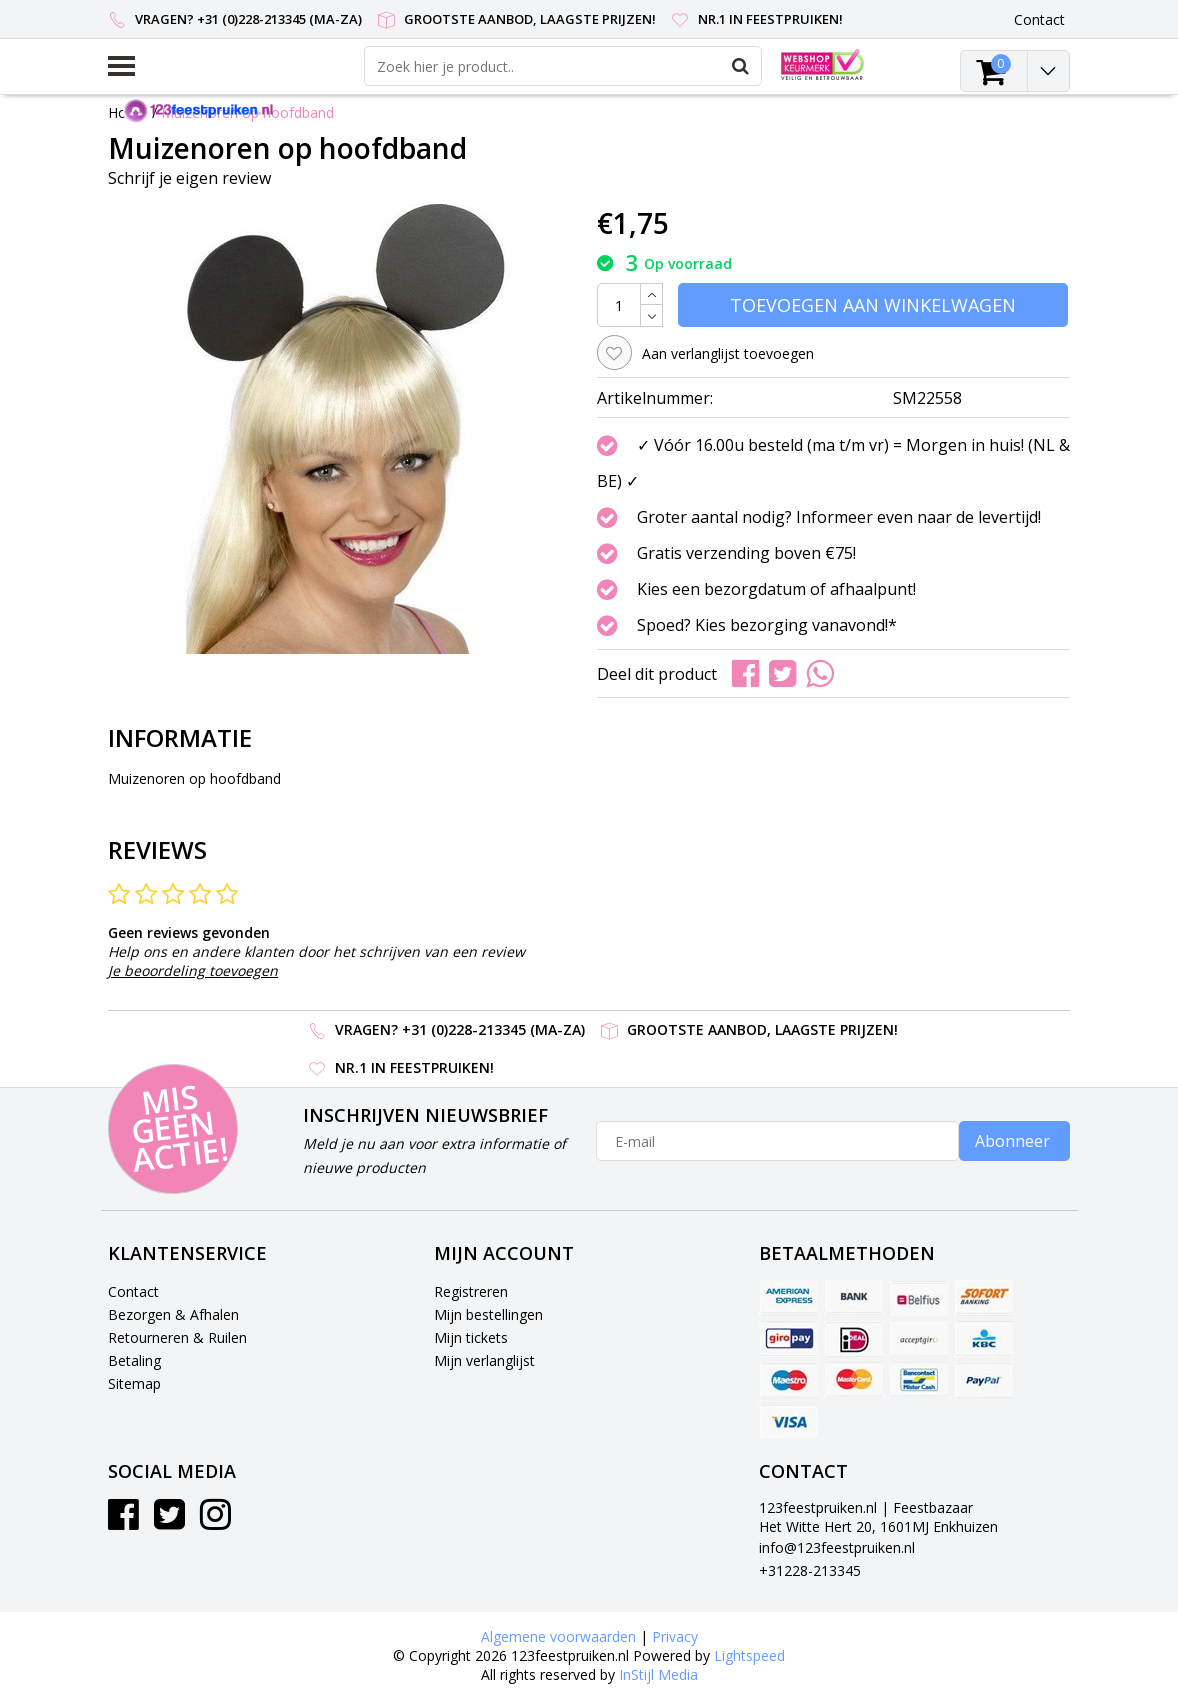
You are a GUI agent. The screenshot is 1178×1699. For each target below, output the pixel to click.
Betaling (134, 1360)
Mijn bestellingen (488, 1314)
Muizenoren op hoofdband (247, 112)
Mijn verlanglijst (484, 1360)
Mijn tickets (471, 1337)
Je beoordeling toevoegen (193, 970)
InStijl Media (658, 1674)
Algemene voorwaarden (558, 1636)
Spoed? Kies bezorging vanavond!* (767, 625)
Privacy (675, 1636)
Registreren (471, 1291)
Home (128, 112)
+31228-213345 (810, 1570)
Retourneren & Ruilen (177, 1337)
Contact (133, 1291)
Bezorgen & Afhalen (173, 1314)
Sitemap (134, 1383)
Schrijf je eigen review (189, 178)
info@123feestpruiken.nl (837, 1547)
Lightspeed (749, 1655)
